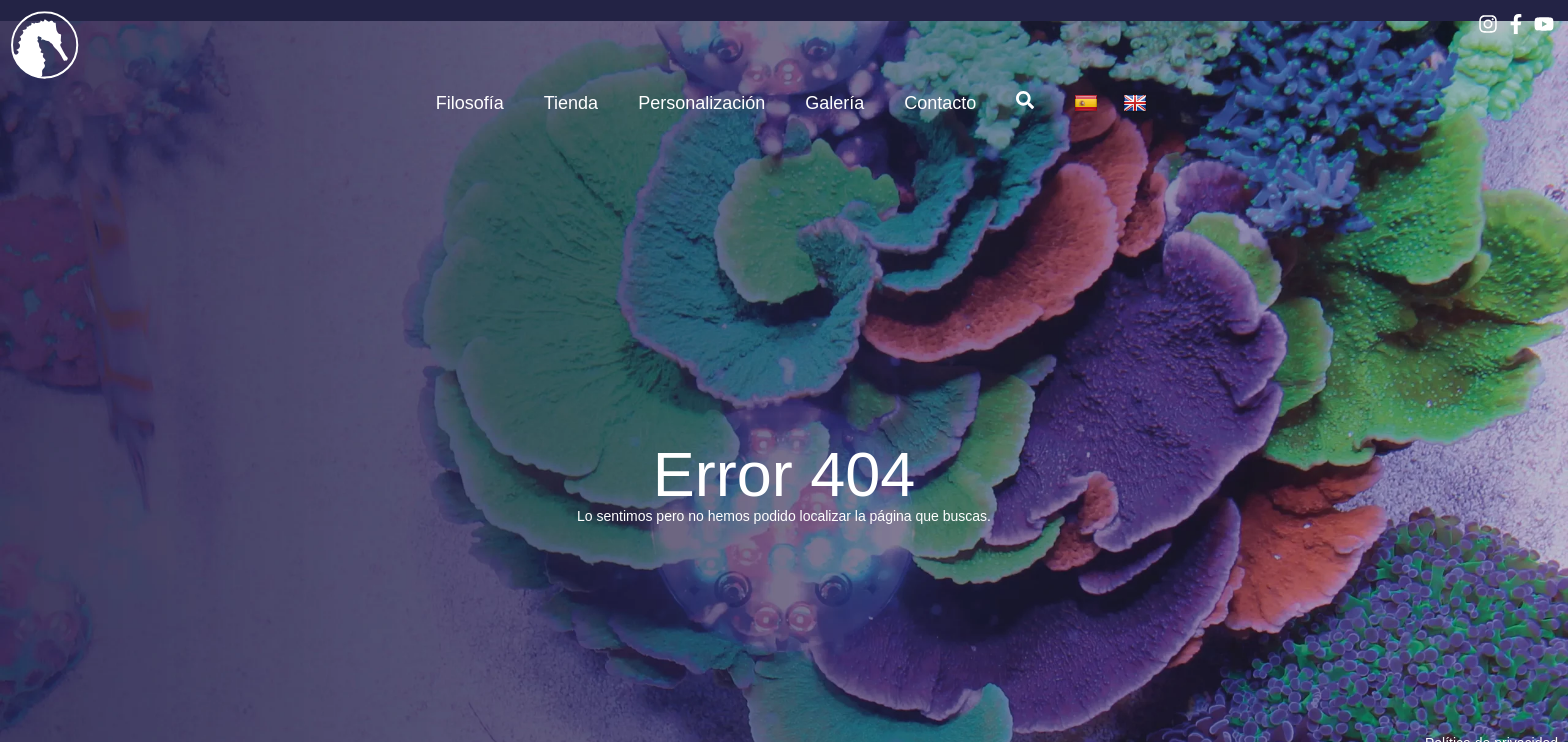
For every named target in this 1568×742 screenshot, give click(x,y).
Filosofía (470, 103)
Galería (834, 103)
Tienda (571, 103)
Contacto (940, 103)
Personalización (701, 103)
